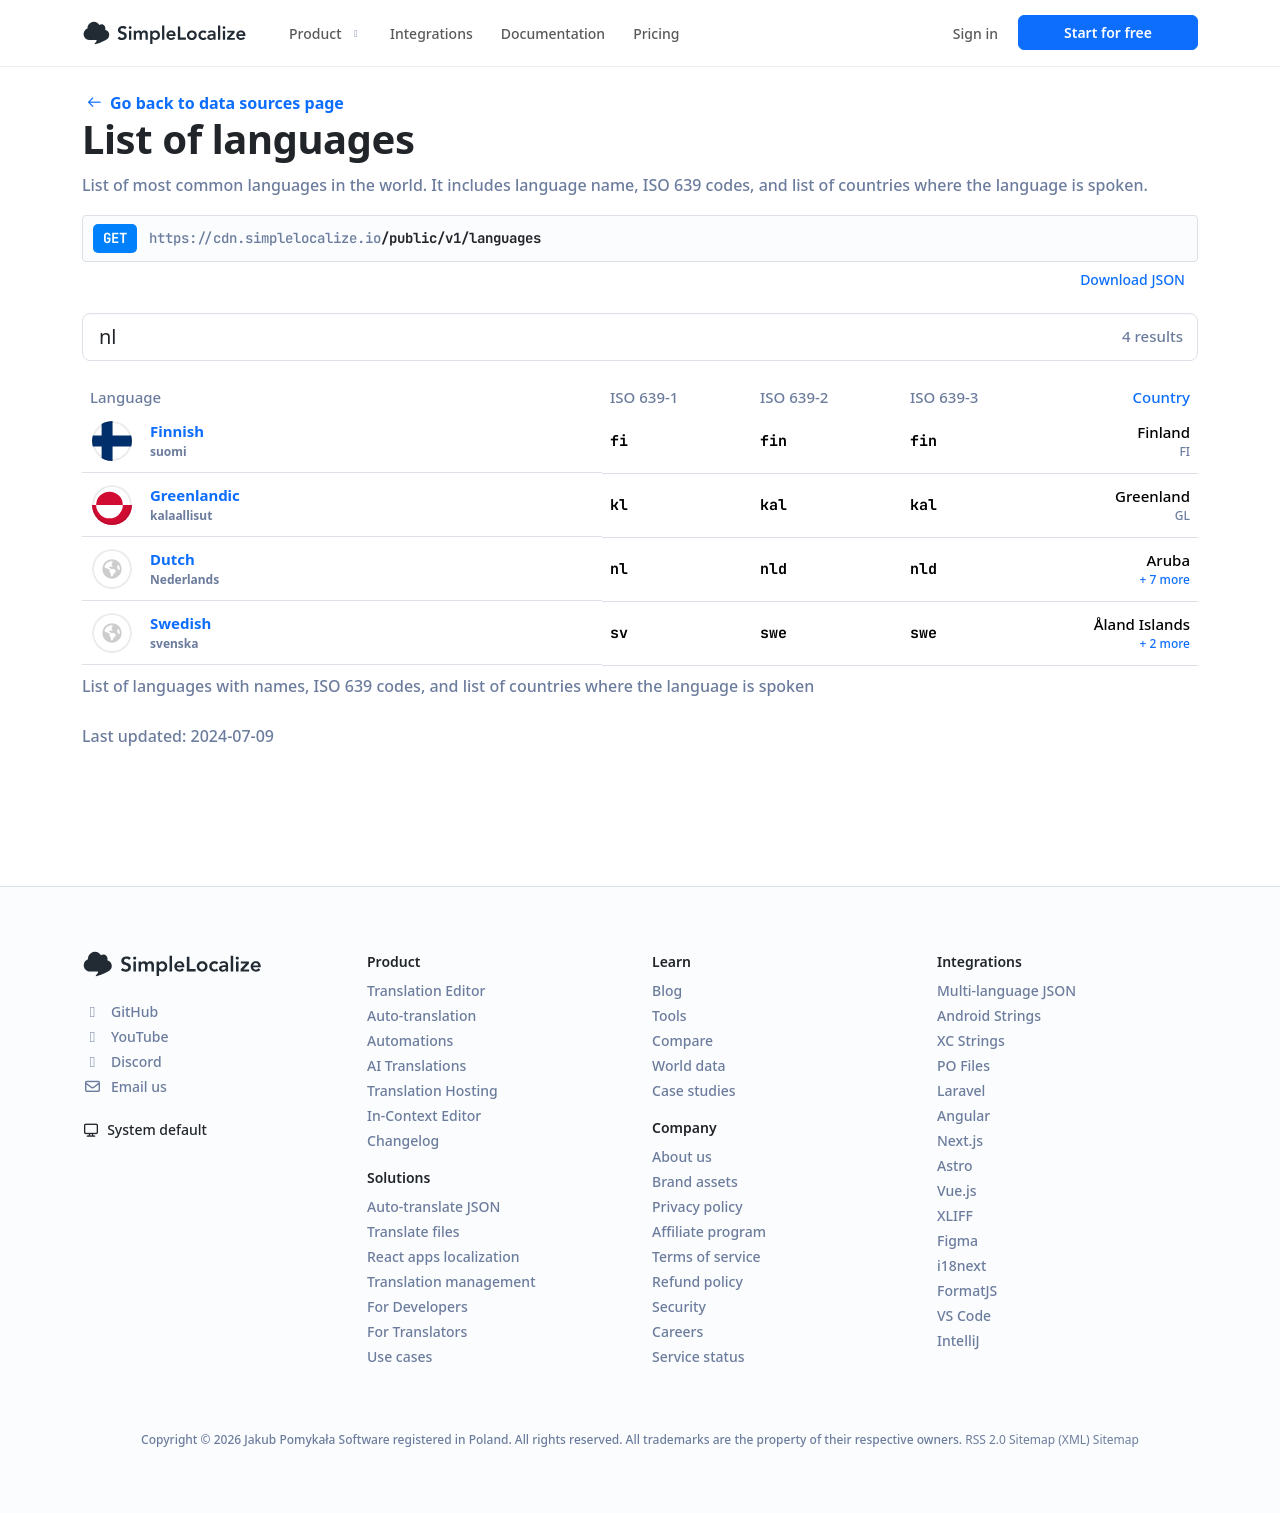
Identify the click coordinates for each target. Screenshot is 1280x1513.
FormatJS (967, 1290)
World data (689, 1065)
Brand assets (695, 1181)
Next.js (960, 1140)
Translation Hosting (432, 1090)
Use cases (399, 1356)
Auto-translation (421, 1015)
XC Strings (971, 1040)
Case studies (694, 1090)
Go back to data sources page (215, 103)
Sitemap (1116, 1439)
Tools (669, 1015)
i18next (961, 1265)
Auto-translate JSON (433, 1206)
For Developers (417, 1306)
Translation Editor (426, 990)
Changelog (403, 1140)
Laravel (961, 1090)
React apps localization (443, 1256)
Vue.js (957, 1190)
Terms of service (706, 1256)
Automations (410, 1040)
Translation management (451, 1281)
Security (679, 1306)
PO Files (963, 1065)
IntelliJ (958, 1340)
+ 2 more (1165, 643)
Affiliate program (709, 1231)
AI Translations (416, 1065)
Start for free (1108, 32)
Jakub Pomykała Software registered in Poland (376, 1439)
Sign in (975, 33)
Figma (957, 1240)
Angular (963, 1115)
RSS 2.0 (985, 1439)
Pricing (656, 33)
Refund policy (697, 1281)
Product (325, 33)
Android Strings (989, 1015)
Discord (122, 1061)
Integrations (431, 33)
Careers (677, 1331)
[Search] (640, 337)
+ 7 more (1165, 579)
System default (144, 1129)
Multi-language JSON (1006, 990)
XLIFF (955, 1215)
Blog (667, 990)
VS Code (964, 1315)
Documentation (553, 33)
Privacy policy (697, 1206)
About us (682, 1156)
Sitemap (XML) (1049, 1439)
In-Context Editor (424, 1115)
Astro (955, 1165)
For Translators (417, 1331)
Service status (698, 1356)
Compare (682, 1040)
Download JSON (1132, 279)
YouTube (125, 1036)
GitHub (120, 1011)
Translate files (413, 1231)
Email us (124, 1086)
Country (1161, 397)
